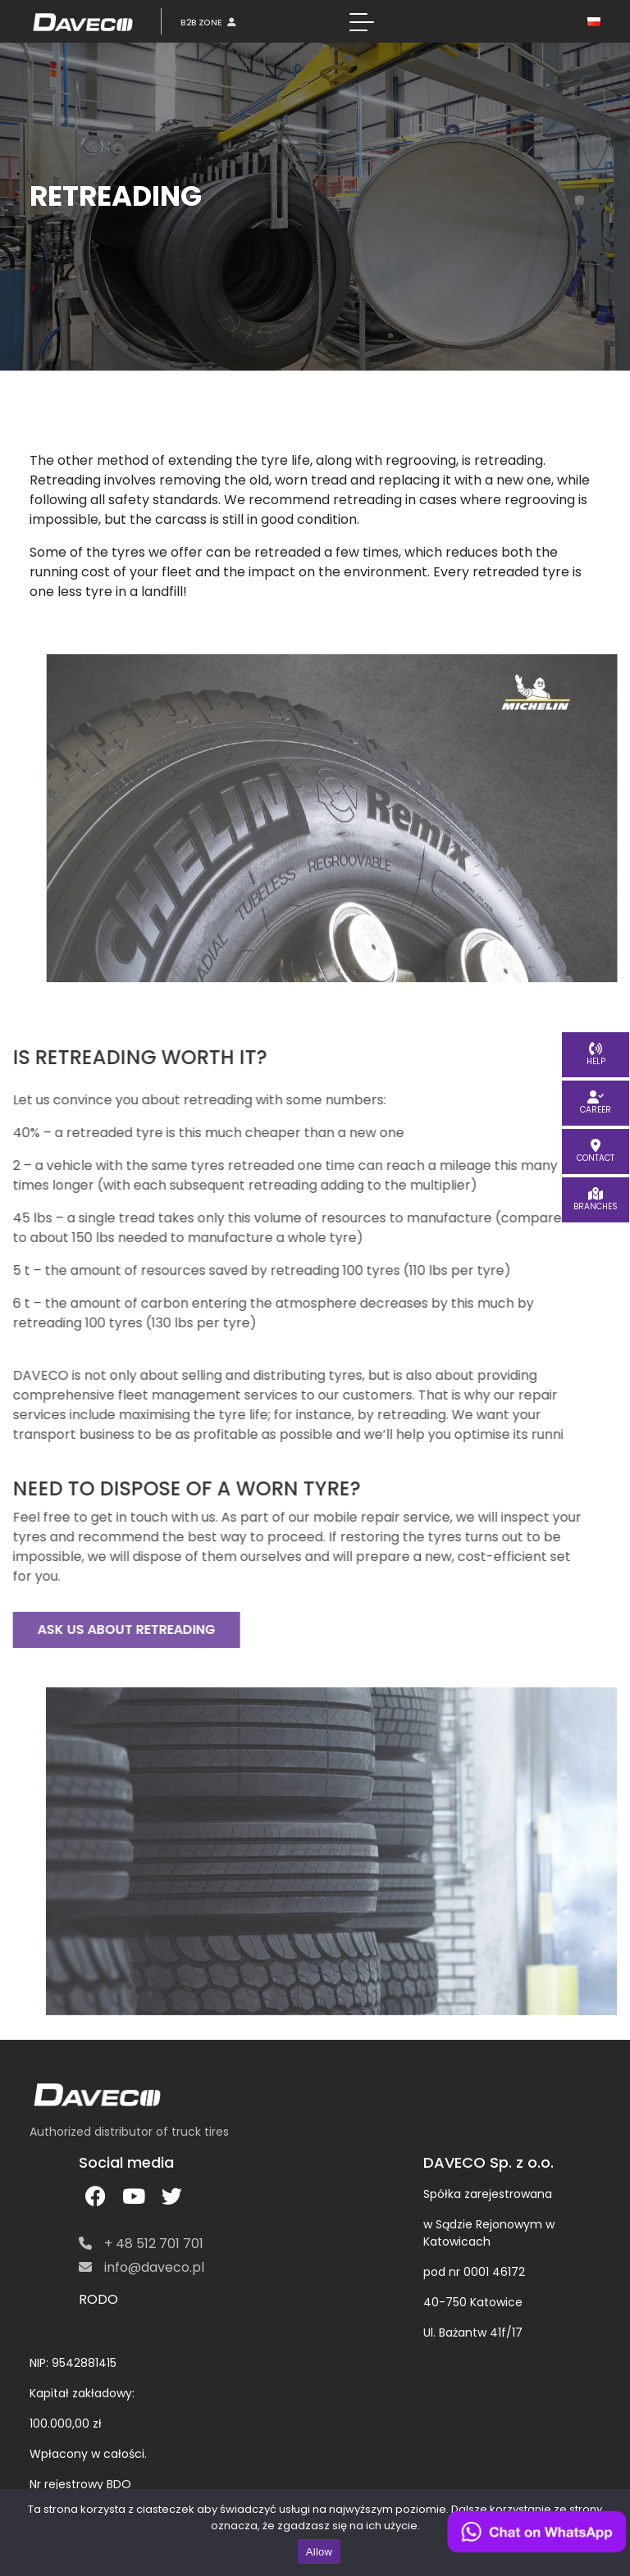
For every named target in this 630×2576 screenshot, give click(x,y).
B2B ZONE (207, 22)
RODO (98, 2299)
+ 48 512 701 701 (141, 2243)
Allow (319, 2552)
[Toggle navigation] (362, 21)
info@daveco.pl (141, 2267)
